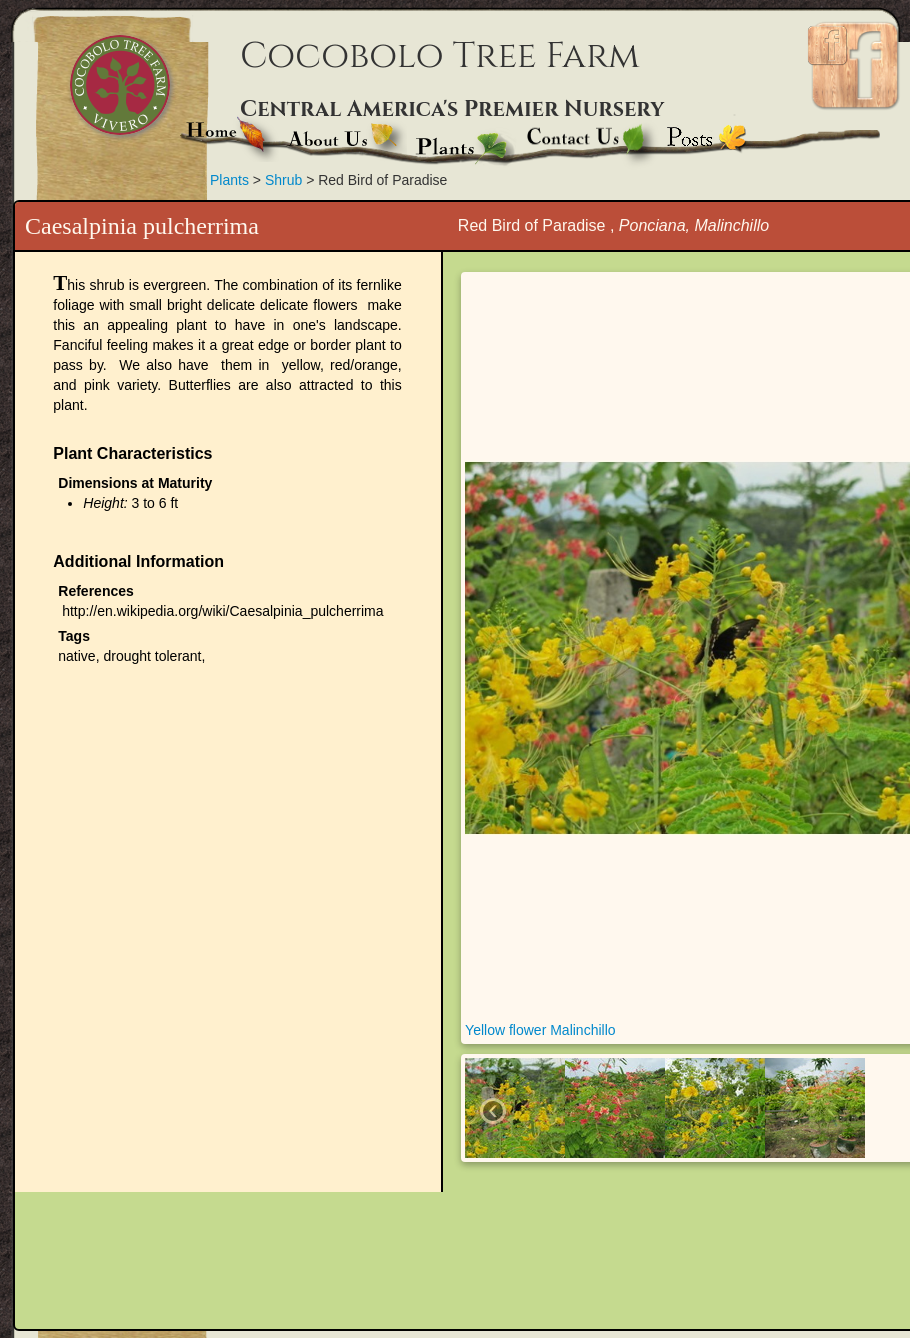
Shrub (285, 180)
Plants (229, 180)
